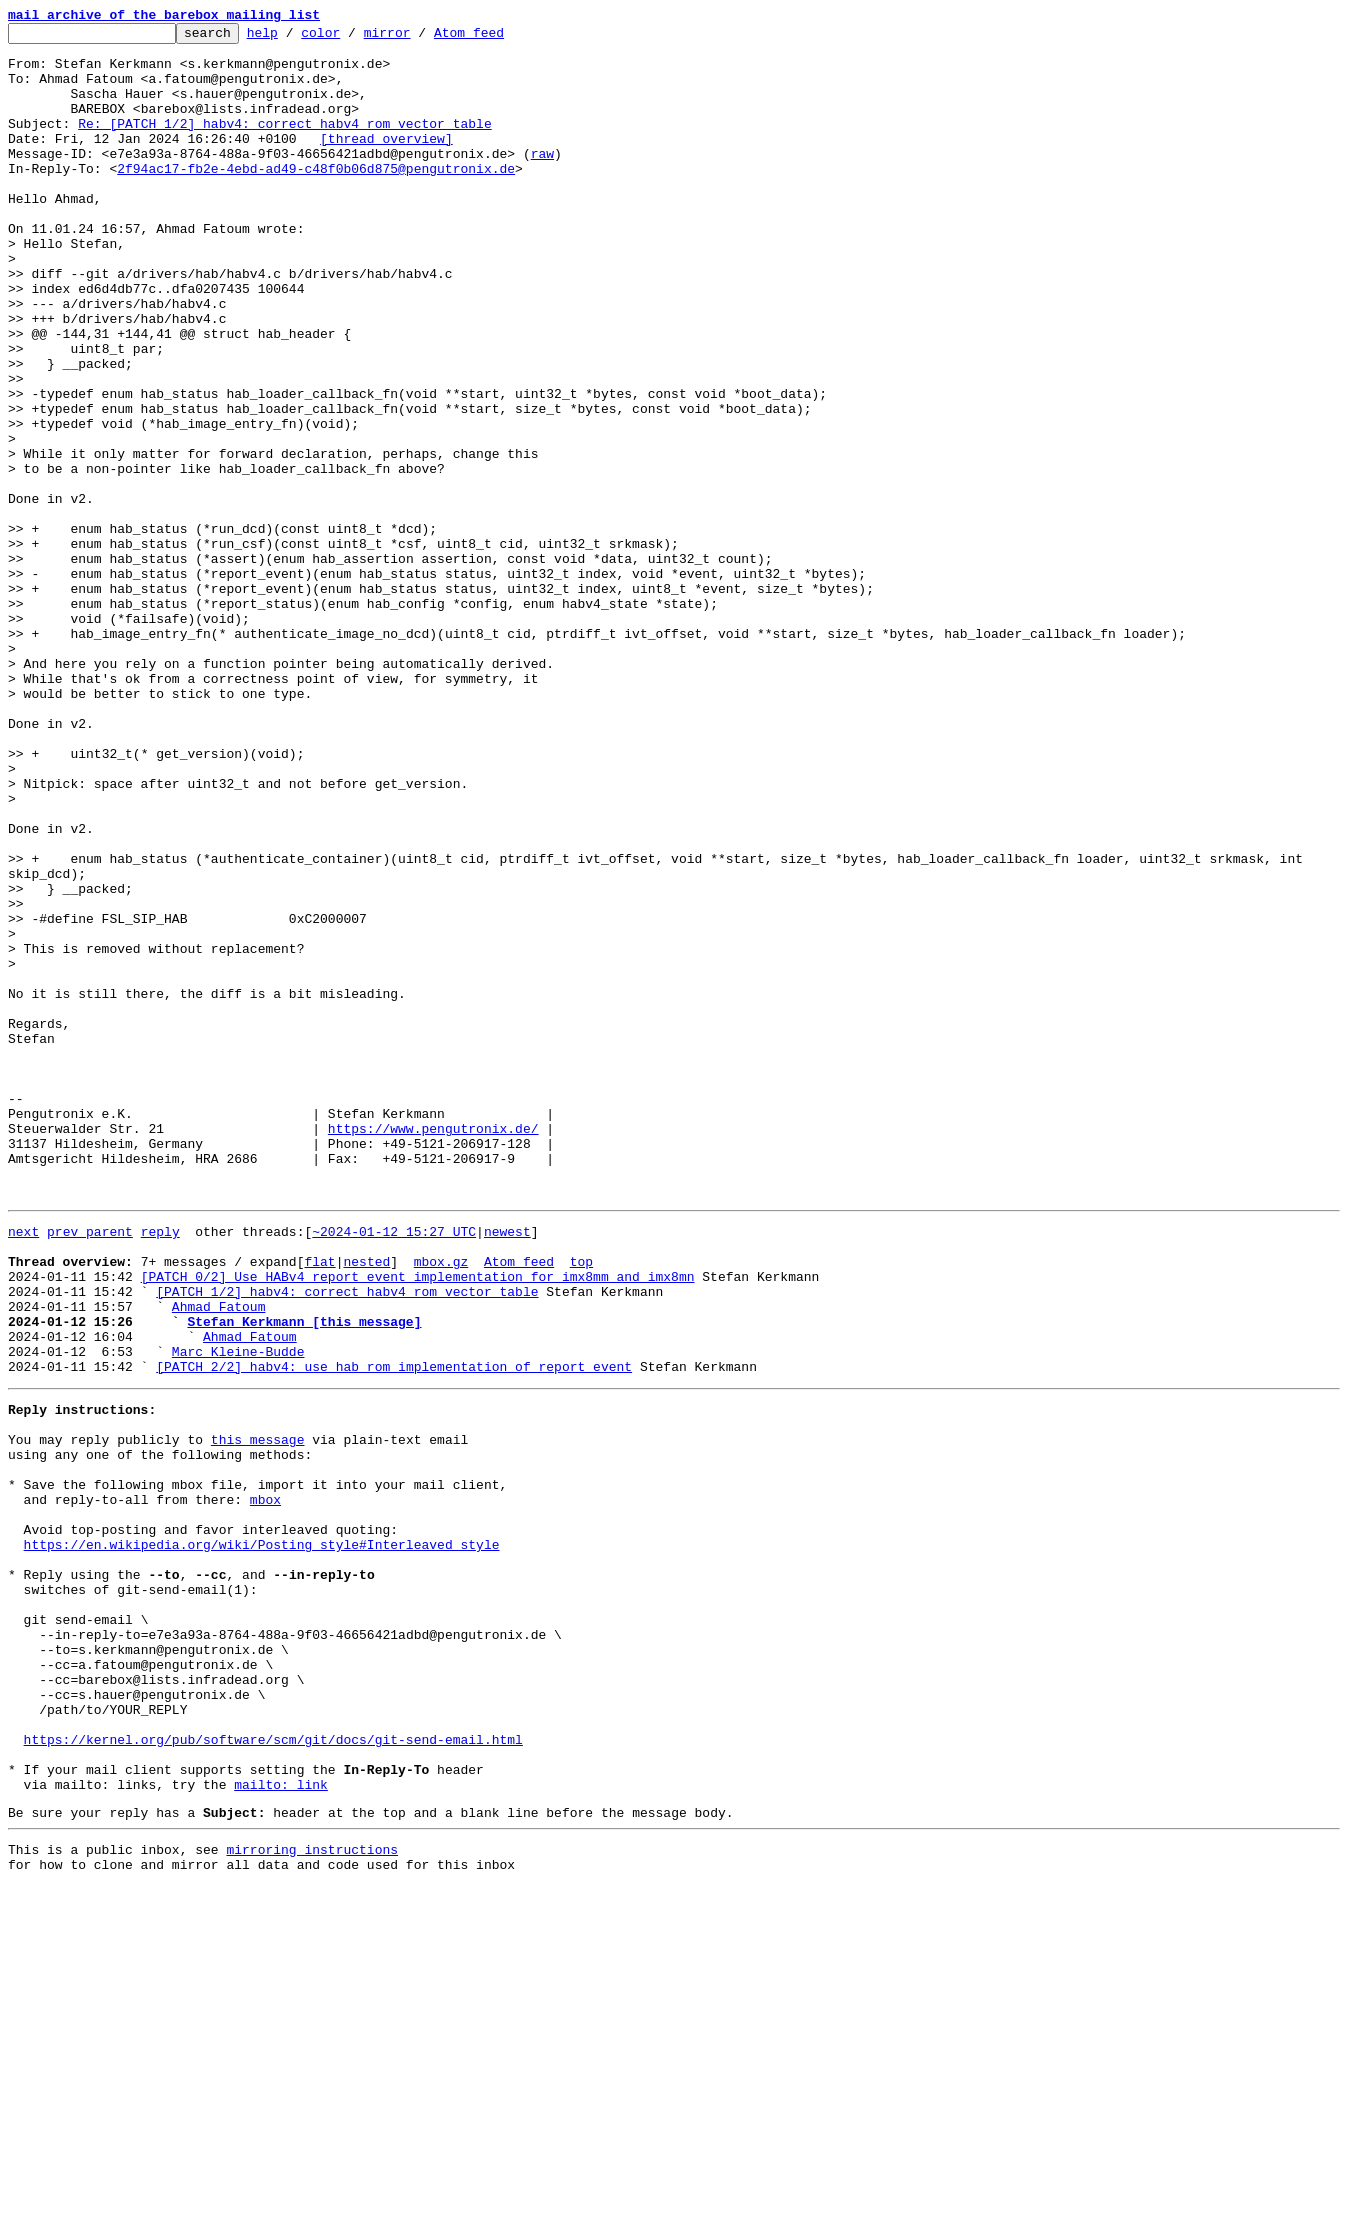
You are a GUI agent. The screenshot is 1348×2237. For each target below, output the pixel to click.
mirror (418, 38)
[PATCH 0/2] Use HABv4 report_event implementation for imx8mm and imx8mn (418, 1522)
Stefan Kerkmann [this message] (304, 1576)
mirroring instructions (312, 2197)
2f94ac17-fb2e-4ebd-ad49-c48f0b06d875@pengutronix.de (316, 198)
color (351, 38)
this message (258, 1712)
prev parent (90, 1468)
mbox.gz (441, 1504)
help (293, 38)
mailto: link (281, 2126)
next (23, 1468)
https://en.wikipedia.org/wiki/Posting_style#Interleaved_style (262, 1838)
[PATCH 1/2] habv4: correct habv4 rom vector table (347, 1540)
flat (319, 1504)
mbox (265, 1784)
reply (160, 1468)
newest (507, 1468)
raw (542, 180)
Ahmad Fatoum (219, 1558)
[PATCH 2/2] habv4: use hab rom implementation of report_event (394, 1630)
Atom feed (500, 38)
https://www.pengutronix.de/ (433, 1350)
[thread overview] (386, 162)
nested (366, 1504)
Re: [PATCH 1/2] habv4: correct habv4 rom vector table (284, 144)
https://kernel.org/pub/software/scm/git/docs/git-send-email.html (273, 2072)
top (581, 1504)
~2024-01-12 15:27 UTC (394, 1468)
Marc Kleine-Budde (238, 1612)
